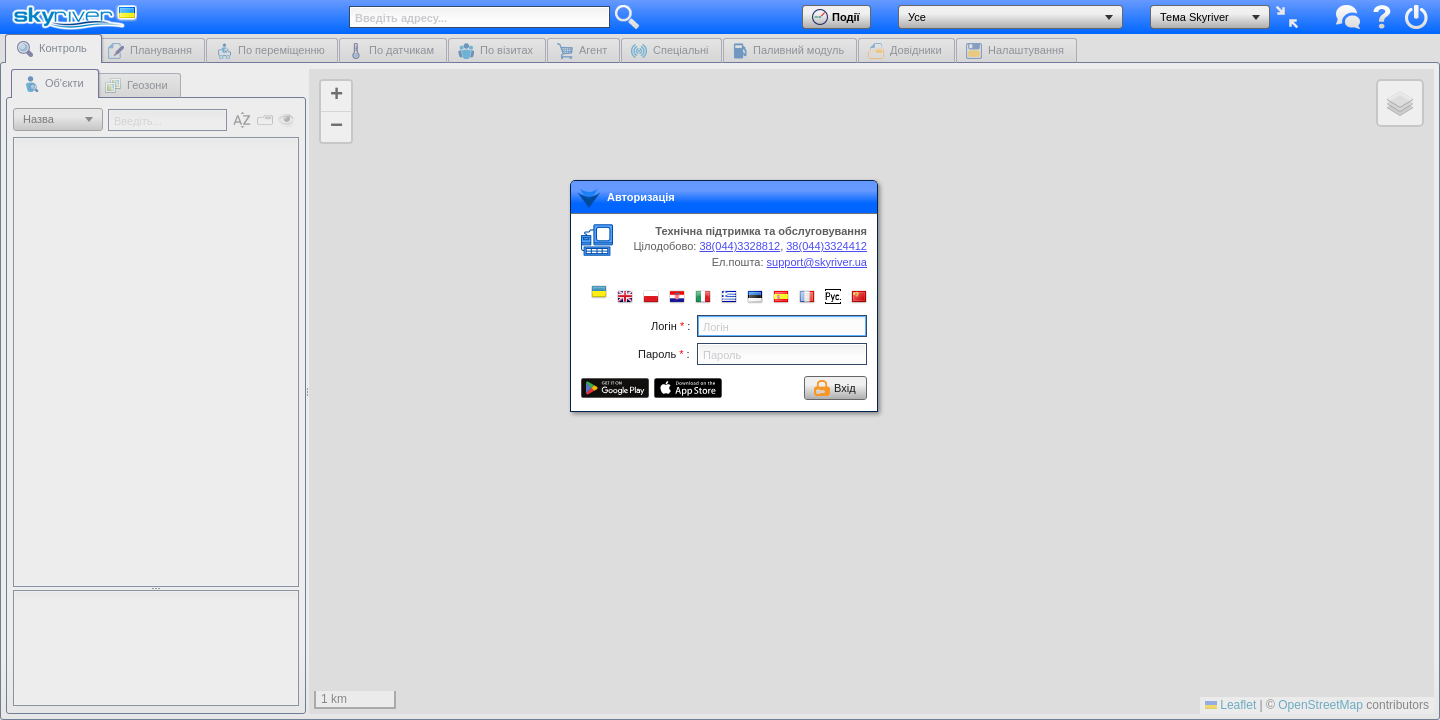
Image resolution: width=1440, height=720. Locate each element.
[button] (599, 292)
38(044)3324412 (826, 246)
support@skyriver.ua (817, 262)
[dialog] (724, 296)
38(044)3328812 (739, 246)
